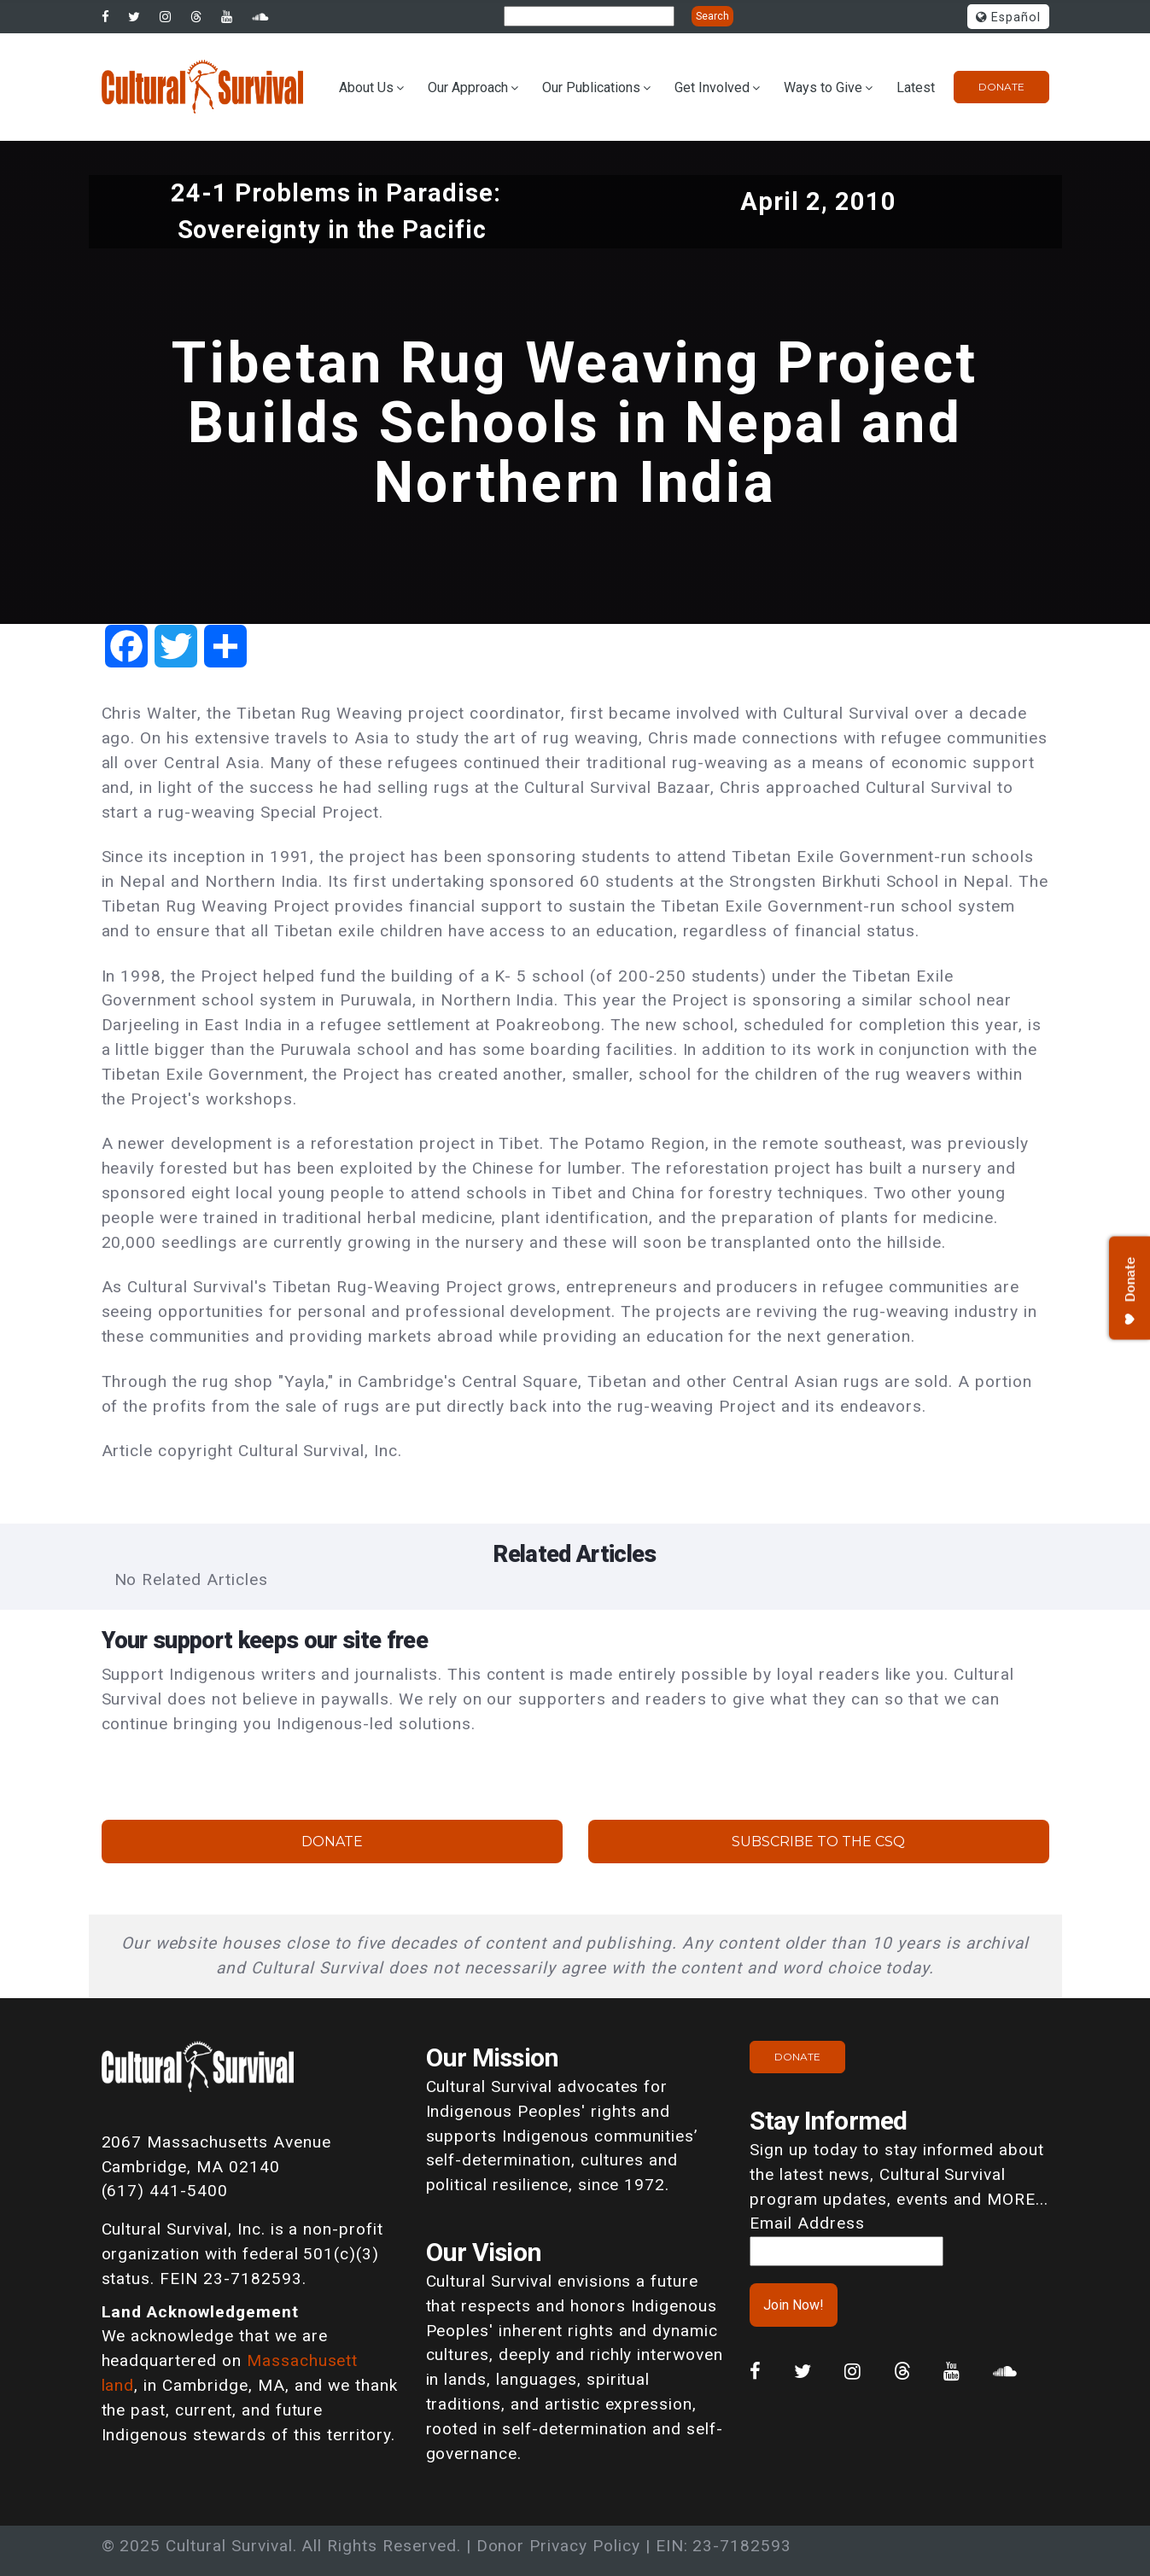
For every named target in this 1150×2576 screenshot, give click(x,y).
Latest (915, 87)
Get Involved (712, 87)
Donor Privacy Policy (558, 2546)
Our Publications (591, 87)
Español (1008, 17)
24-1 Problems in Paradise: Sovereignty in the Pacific (336, 211)
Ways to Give (823, 87)
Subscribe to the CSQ (818, 1841)
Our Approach (468, 87)
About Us (366, 87)
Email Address (807, 2223)
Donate (1001, 86)
